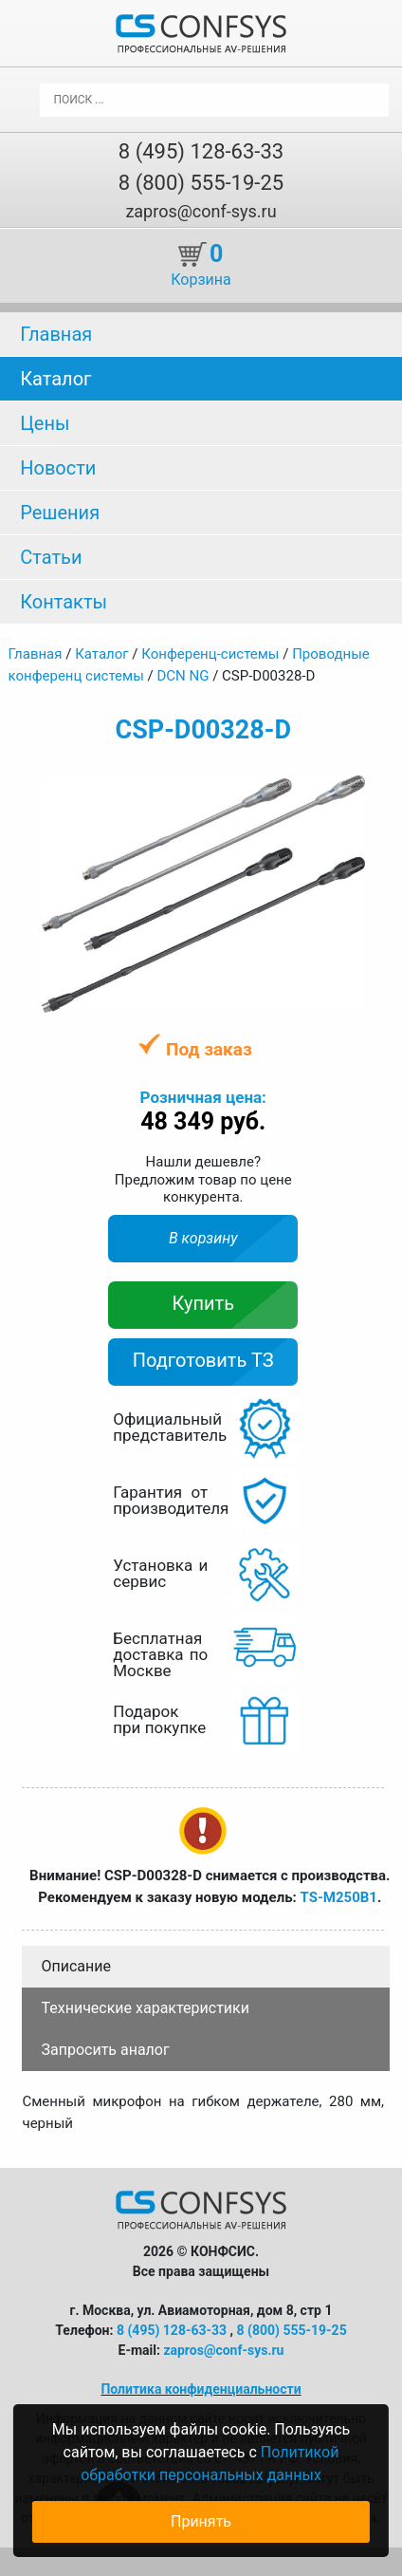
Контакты (63, 601)
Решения (60, 512)
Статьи (51, 557)
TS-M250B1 (338, 1897)
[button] (348, 792)
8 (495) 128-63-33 (201, 151)
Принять (201, 2521)
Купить (204, 1303)
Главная (56, 334)
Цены (44, 423)
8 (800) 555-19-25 (201, 183)
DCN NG (182, 675)
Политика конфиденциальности (200, 2389)
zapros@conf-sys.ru (200, 211)
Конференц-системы (210, 654)
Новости (58, 468)
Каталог (55, 378)
